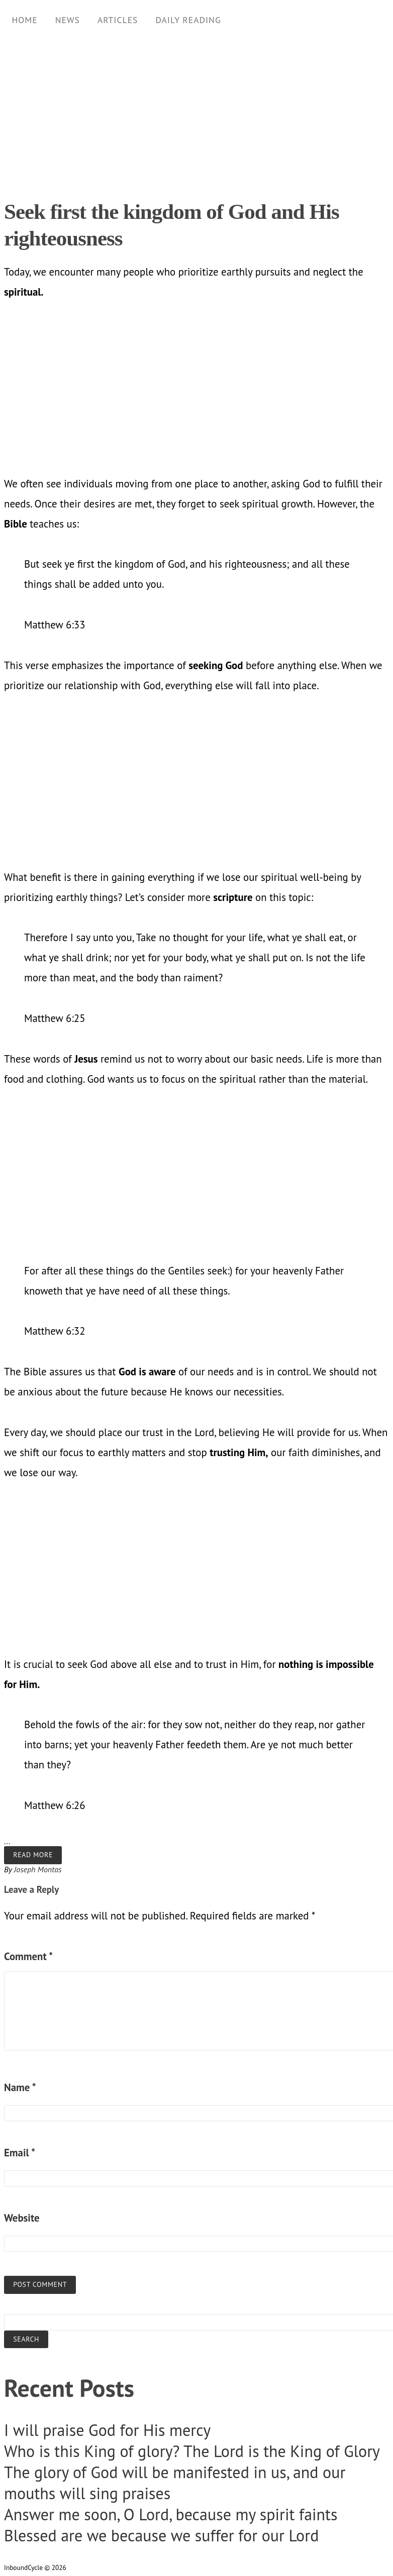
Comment (28, 1956)
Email (19, 2152)
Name (20, 2087)
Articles (117, 20)
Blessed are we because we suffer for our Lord (161, 2535)
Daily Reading (188, 20)
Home (24, 20)
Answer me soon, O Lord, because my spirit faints (170, 2514)
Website (22, 2218)
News (67, 20)
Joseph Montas (38, 1869)
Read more (33, 1854)
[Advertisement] (193, 110)
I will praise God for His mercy (107, 2429)
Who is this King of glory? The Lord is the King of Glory (192, 2451)
